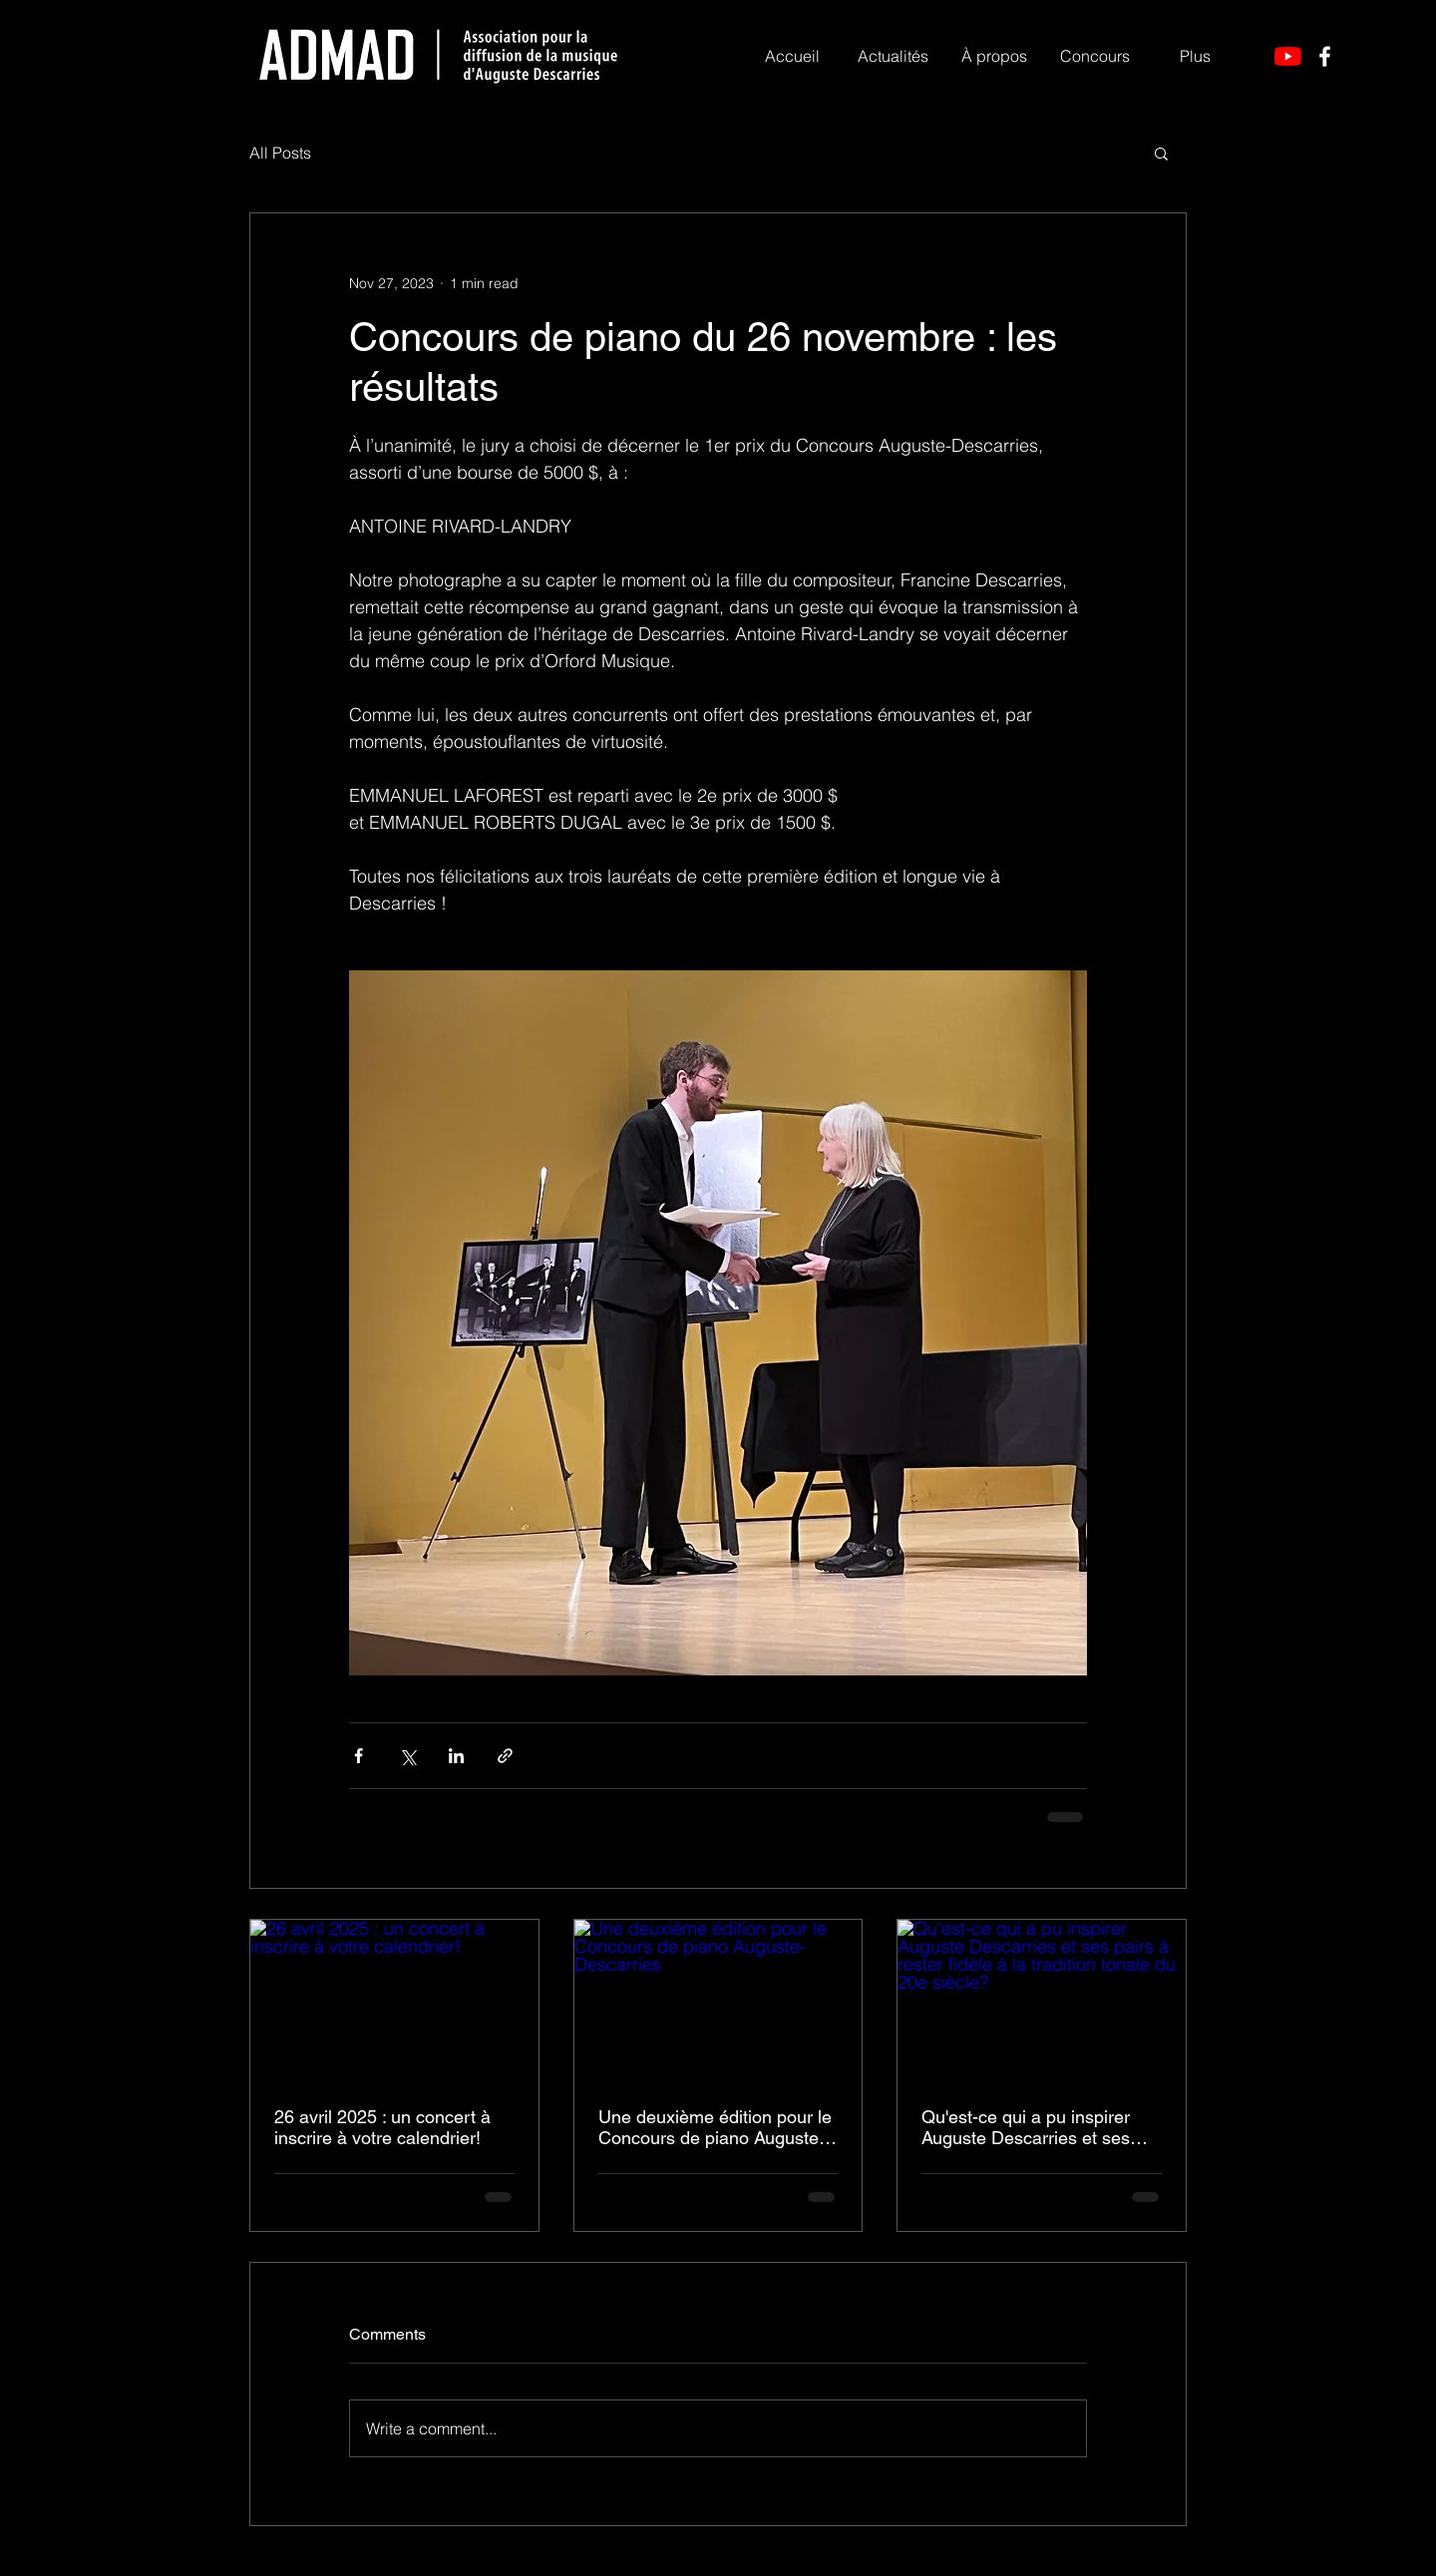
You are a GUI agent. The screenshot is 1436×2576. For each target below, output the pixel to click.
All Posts (280, 153)
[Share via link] (505, 1755)
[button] (993, 56)
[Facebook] (1324, 56)
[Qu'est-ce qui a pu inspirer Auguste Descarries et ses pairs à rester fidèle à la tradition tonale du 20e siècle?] (1042, 2000)
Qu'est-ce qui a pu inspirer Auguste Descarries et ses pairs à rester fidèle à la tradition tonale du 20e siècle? (1040, 2127)
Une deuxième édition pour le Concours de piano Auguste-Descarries (715, 2127)
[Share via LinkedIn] (456, 1755)
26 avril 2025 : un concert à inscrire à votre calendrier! (382, 2127)
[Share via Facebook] (358, 1755)
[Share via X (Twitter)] (407, 1755)
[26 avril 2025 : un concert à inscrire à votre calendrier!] (394, 2000)
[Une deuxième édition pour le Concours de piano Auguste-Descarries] (718, 2000)
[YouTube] (1287, 56)
